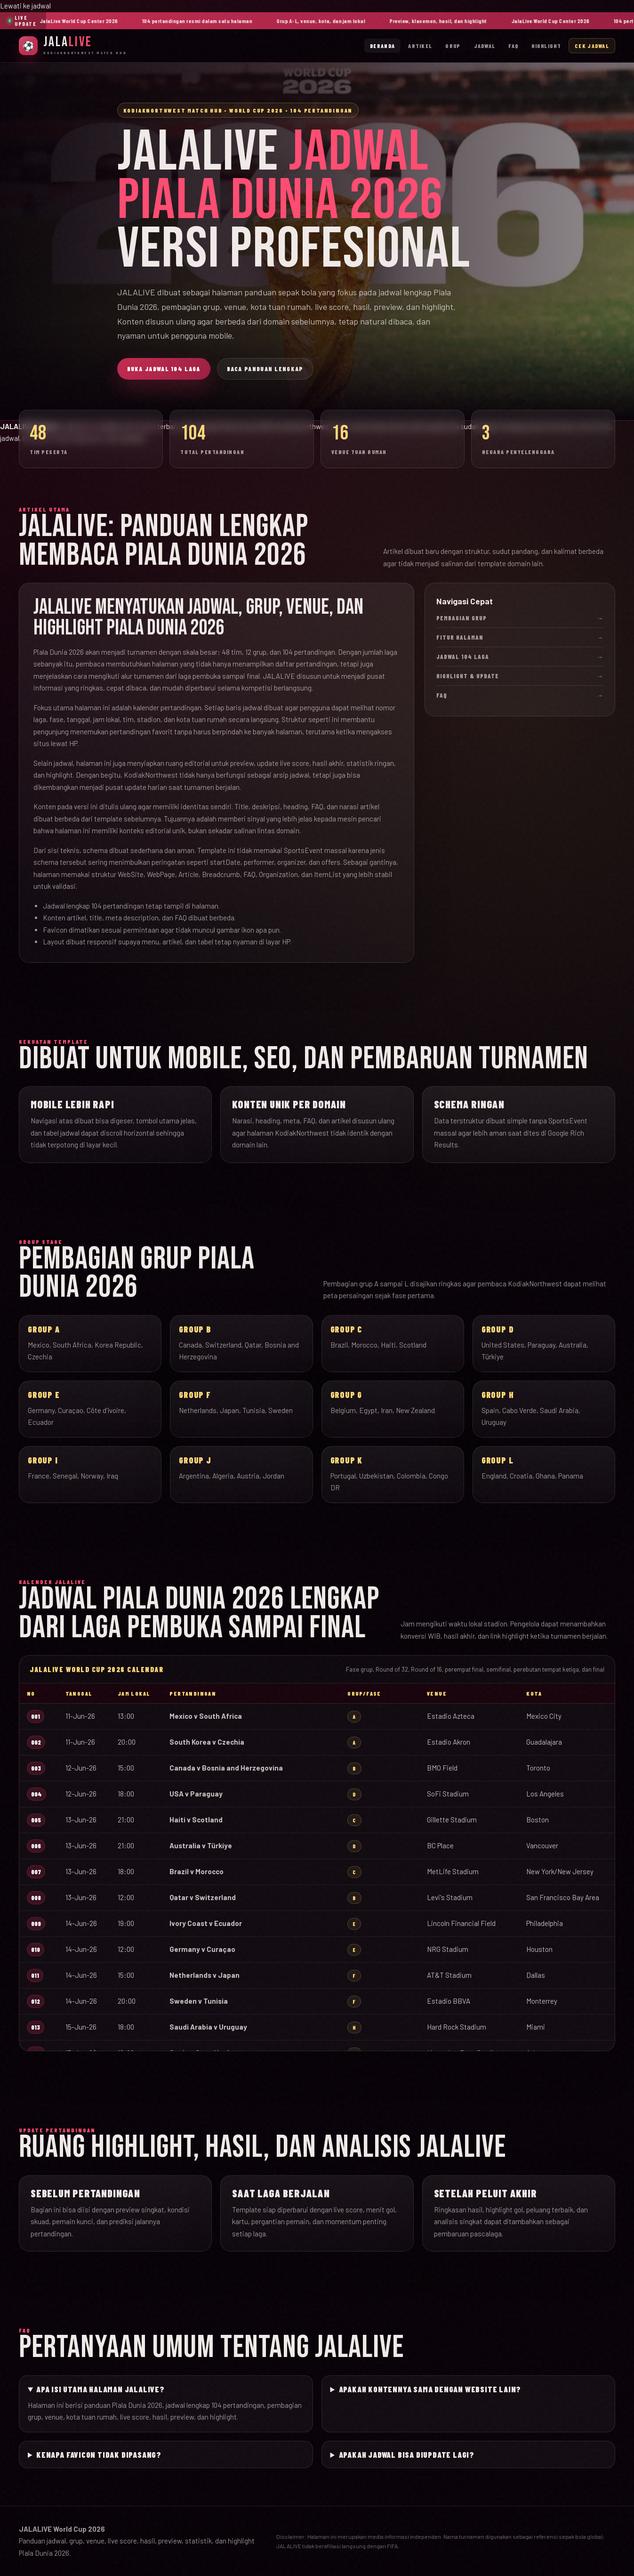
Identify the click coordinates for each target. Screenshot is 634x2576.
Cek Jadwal (592, 45)
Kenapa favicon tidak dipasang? (98, 2454)
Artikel (420, 45)
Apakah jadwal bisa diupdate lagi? (406, 2454)
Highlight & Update (519, 676)
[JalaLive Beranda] (73, 45)
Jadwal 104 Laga (519, 656)
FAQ (513, 45)
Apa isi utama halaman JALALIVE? (100, 2389)
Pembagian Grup (519, 618)
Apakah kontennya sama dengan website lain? (430, 2389)
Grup (452, 45)
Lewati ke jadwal (25, 5)
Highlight (546, 45)
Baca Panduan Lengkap (265, 369)
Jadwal (485, 45)
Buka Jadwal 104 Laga (164, 369)
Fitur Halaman (519, 637)
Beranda (382, 45)
